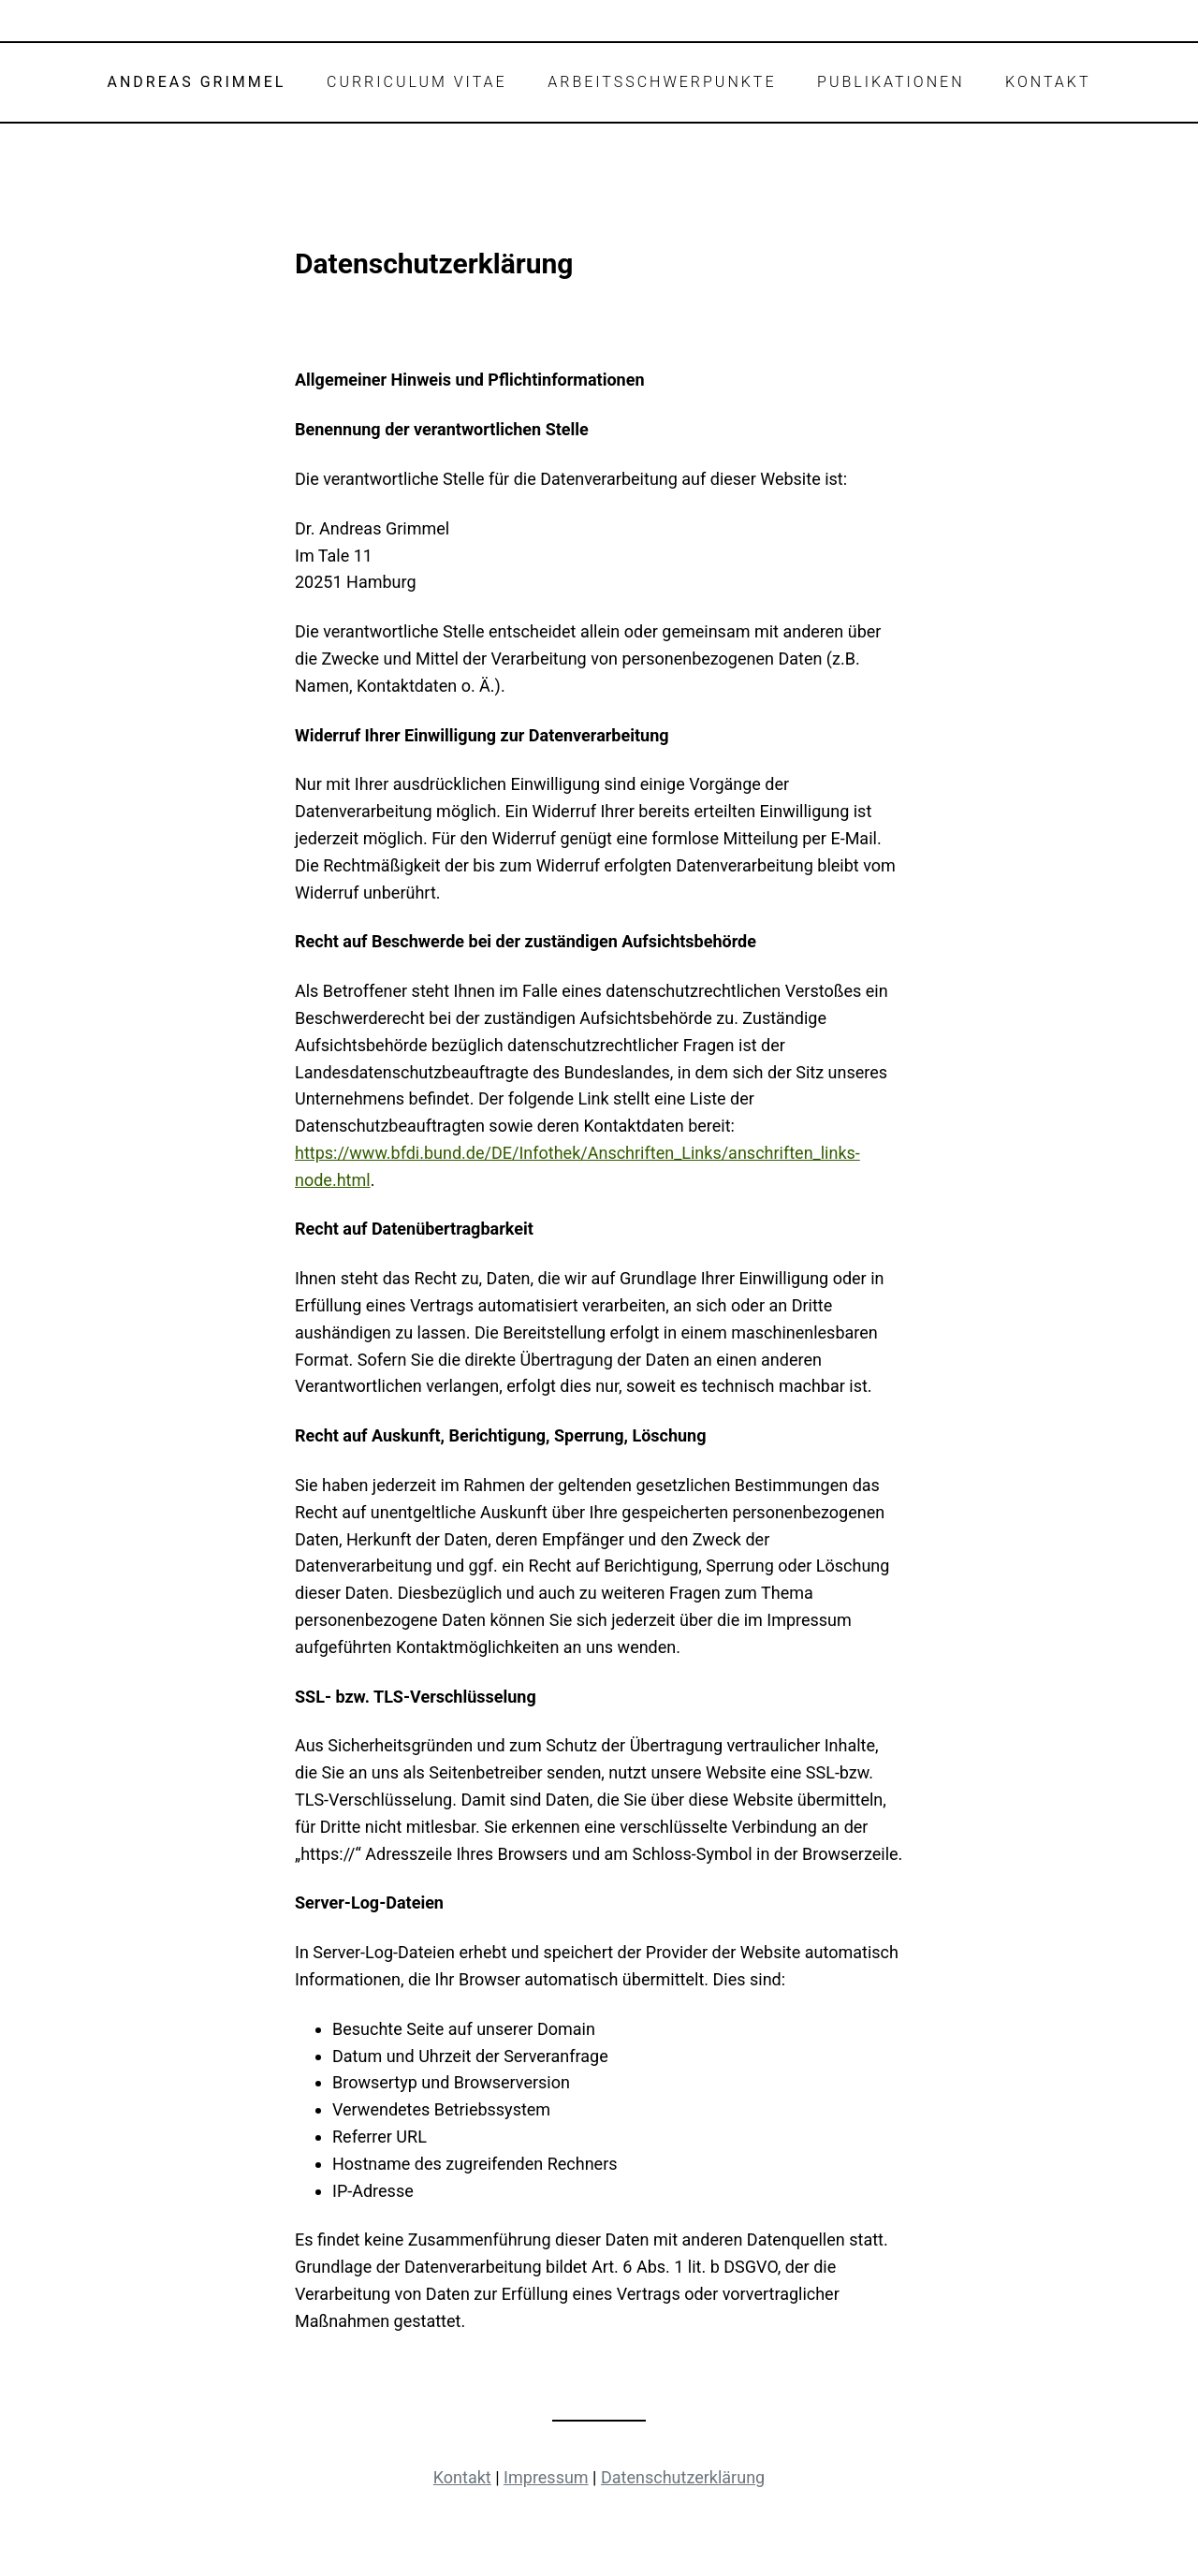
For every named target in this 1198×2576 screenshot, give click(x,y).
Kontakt (462, 2477)
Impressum (546, 2477)
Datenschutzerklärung (683, 2477)
